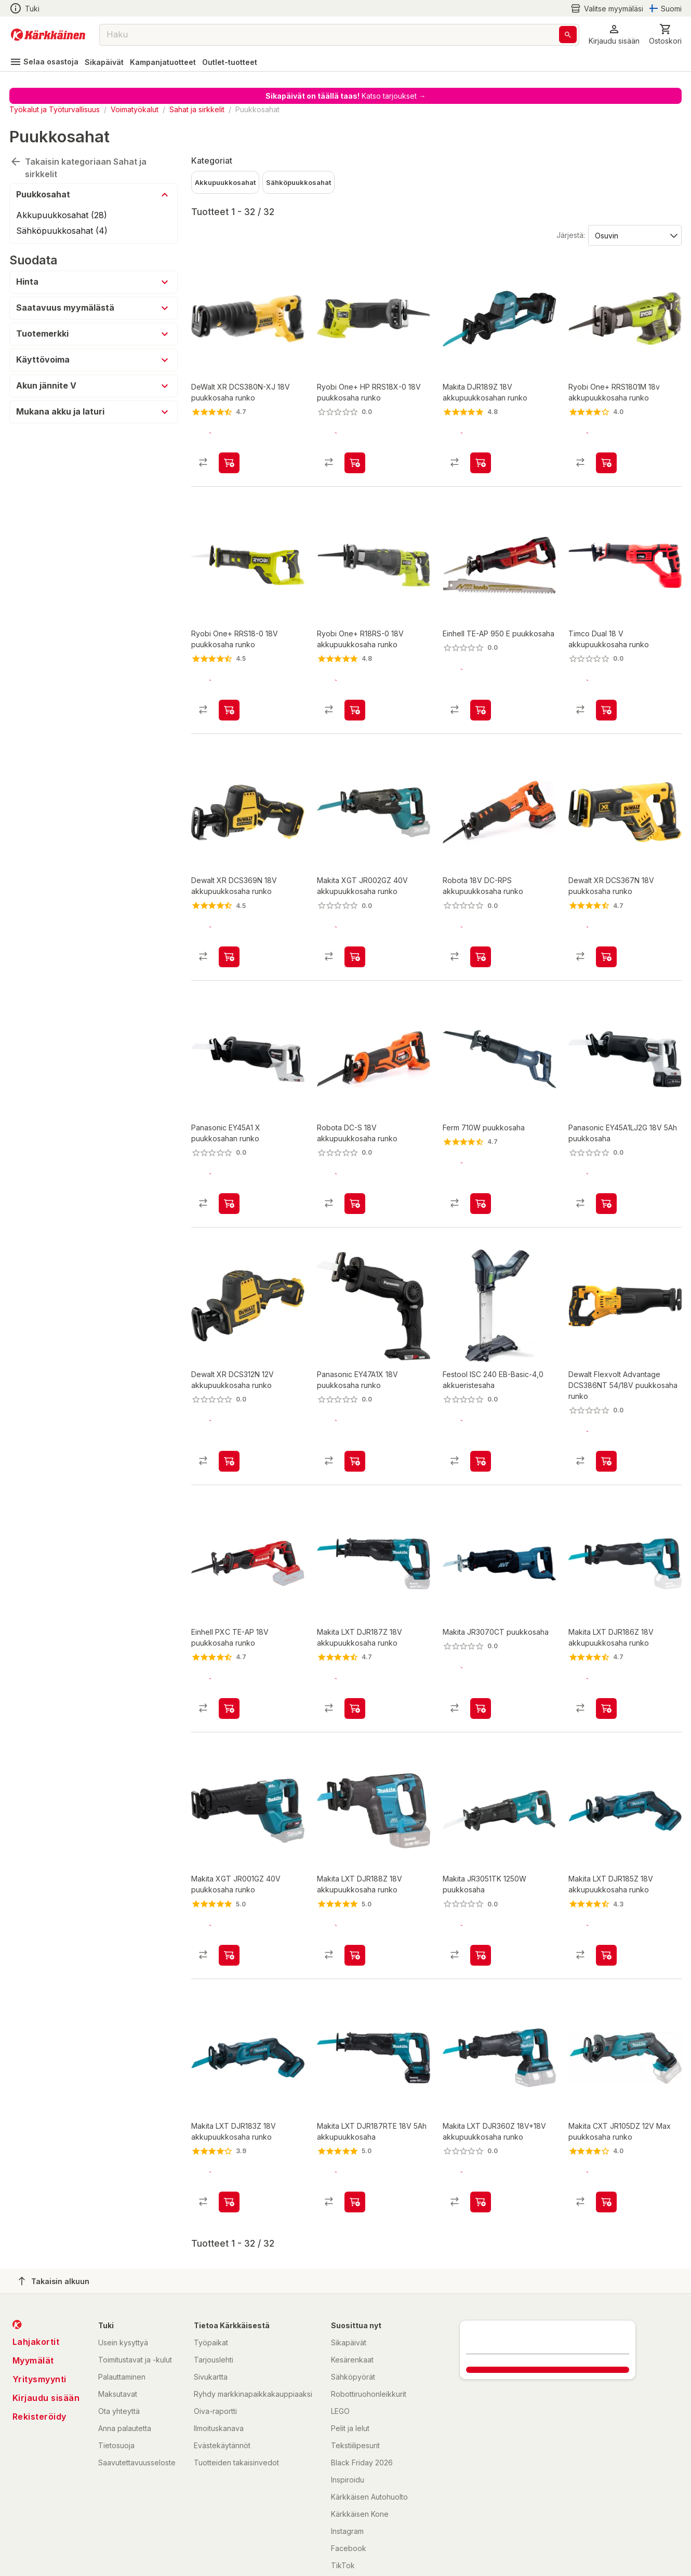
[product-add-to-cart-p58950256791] (354, 454)
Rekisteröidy (39, 2346)
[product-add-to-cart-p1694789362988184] (480, 1417)
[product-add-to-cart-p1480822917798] (606, 1655)
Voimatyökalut (134, 109)
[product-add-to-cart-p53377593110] (354, 930)
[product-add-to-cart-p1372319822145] (480, 1655)
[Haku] (568, 34)
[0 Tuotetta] (665, 34)
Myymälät (33, 2290)
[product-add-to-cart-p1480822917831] (354, 1655)
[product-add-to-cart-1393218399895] (229, 454)
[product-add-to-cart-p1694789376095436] (480, 930)
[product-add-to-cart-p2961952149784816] (480, 692)
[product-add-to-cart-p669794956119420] (229, 1417)
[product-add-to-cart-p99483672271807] (606, 1417)
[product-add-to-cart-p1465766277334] (606, 1893)
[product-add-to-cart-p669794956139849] (229, 930)
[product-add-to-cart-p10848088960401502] (480, 1893)
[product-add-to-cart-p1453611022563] (606, 2131)
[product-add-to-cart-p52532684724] (229, 692)
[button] (614, 34)
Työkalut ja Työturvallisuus (54, 109)
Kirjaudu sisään (46, 2327)
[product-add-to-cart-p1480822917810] (354, 2131)
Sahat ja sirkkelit (196, 109)
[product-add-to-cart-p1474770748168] (354, 692)
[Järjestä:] (634, 234)
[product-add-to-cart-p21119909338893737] (606, 930)
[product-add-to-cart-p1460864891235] (606, 454)
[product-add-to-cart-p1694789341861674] (354, 1168)
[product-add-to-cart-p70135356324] (480, 454)
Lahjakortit (36, 2271)
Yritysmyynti (39, 2308)
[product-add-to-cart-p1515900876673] (354, 1893)
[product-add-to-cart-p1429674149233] (229, 1655)
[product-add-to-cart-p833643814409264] (229, 1893)
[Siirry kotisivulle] (48, 35)
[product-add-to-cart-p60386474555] (606, 1168)
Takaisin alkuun (54, 2210)
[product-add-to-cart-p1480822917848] (480, 2131)
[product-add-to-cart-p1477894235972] (480, 1168)
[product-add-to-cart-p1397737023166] (229, 2131)
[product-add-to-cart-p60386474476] (354, 1417)
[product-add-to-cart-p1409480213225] (229, 1168)
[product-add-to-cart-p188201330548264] (606, 692)
